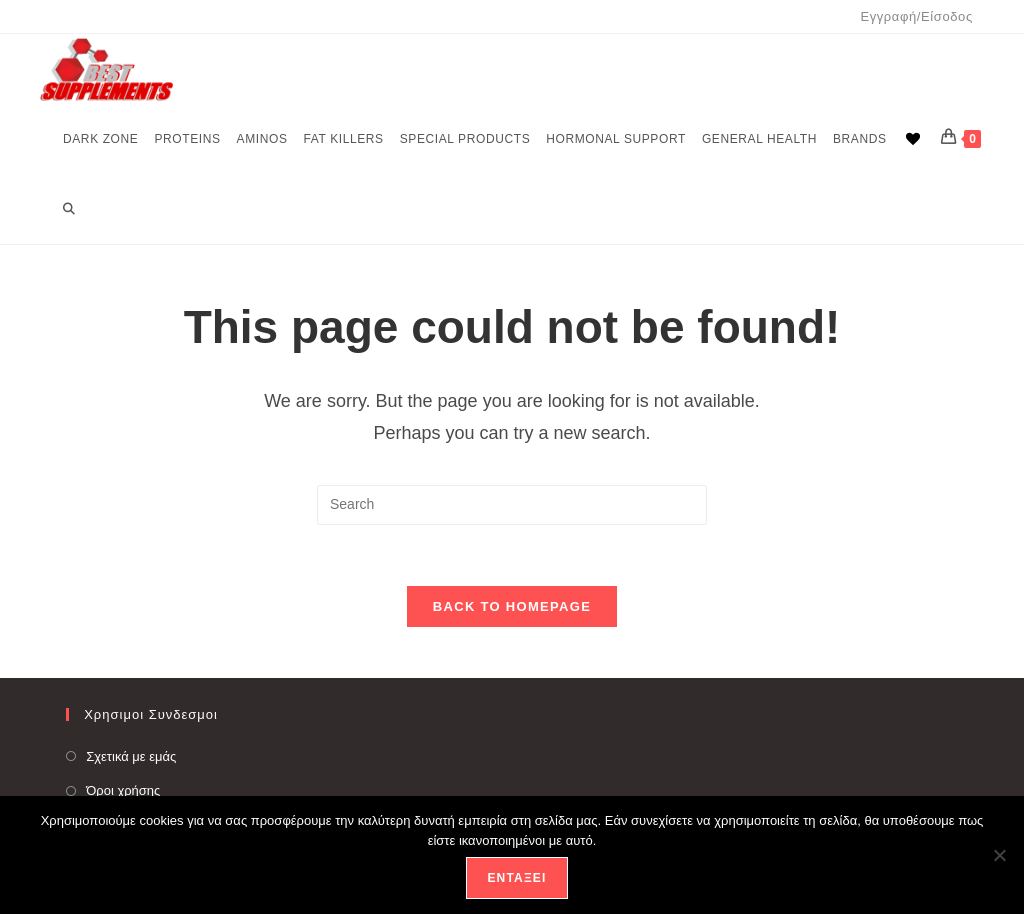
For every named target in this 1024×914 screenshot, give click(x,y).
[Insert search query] (512, 505)
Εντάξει (516, 878)
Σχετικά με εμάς (131, 756)
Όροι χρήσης (123, 790)
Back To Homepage (512, 606)
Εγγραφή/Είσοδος (916, 16)
